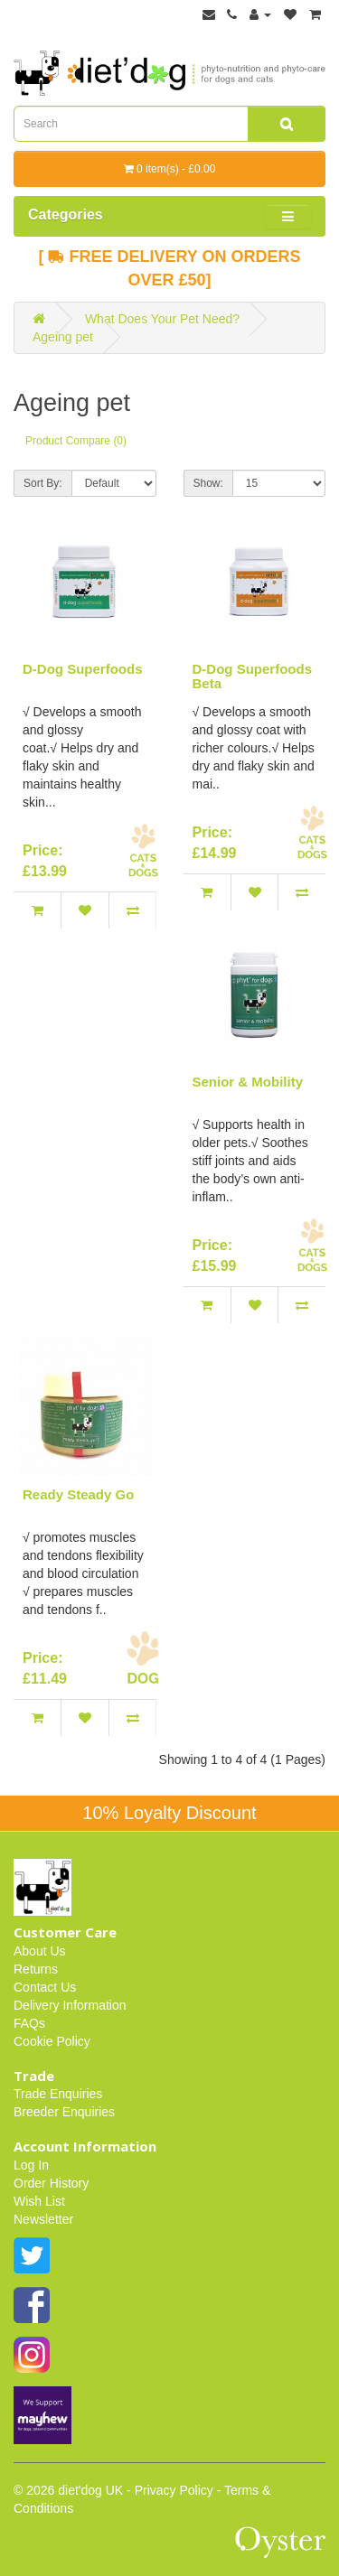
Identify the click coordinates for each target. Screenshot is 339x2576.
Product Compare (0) (76, 440)
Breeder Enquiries (64, 2112)
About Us (40, 1951)
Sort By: (43, 483)
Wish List (39, 2201)
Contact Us (45, 1987)
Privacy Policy (174, 2490)
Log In (31, 2165)
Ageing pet (63, 337)
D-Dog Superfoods (83, 669)
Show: (208, 483)
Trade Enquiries (58, 2093)
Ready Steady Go (78, 1494)
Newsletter (43, 2219)
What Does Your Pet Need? (162, 319)
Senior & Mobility (248, 1081)
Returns (36, 1969)
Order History (51, 2183)
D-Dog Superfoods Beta (253, 676)
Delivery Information (70, 2005)
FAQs (29, 2023)
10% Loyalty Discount (169, 1813)
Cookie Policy (52, 2041)
